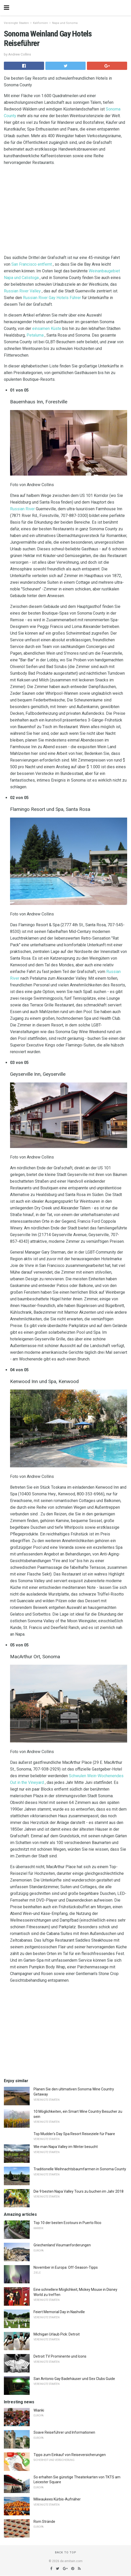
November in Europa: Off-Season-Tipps (66, 2267)
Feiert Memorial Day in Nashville (59, 2312)
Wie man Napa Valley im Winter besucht (66, 2147)
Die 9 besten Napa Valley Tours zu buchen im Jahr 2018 (79, 2191)
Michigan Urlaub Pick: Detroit (57, 2334)
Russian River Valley (22, 291)
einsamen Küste (46, 328)
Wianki (39, 2410)
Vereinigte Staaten (16, 23)
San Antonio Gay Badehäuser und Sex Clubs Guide (74, 2379)
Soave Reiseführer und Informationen (64, 2432)
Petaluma (35, 335)
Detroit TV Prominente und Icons (60, 2356)
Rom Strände (44, 2521)
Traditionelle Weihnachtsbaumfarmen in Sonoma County (80, 2169)
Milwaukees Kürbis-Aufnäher (57, 2499)
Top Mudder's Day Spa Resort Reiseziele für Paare (74, 2134)
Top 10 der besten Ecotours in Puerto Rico (67, 2223)
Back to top (65, 2552)
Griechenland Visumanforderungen (62, 2245)
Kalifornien (40, 23)
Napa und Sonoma (65, 23)
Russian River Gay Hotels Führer (52, 297)
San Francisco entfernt (31, 264)
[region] (65, 211)
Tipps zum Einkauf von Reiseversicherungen (70, 2455)
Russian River (22, 508)
